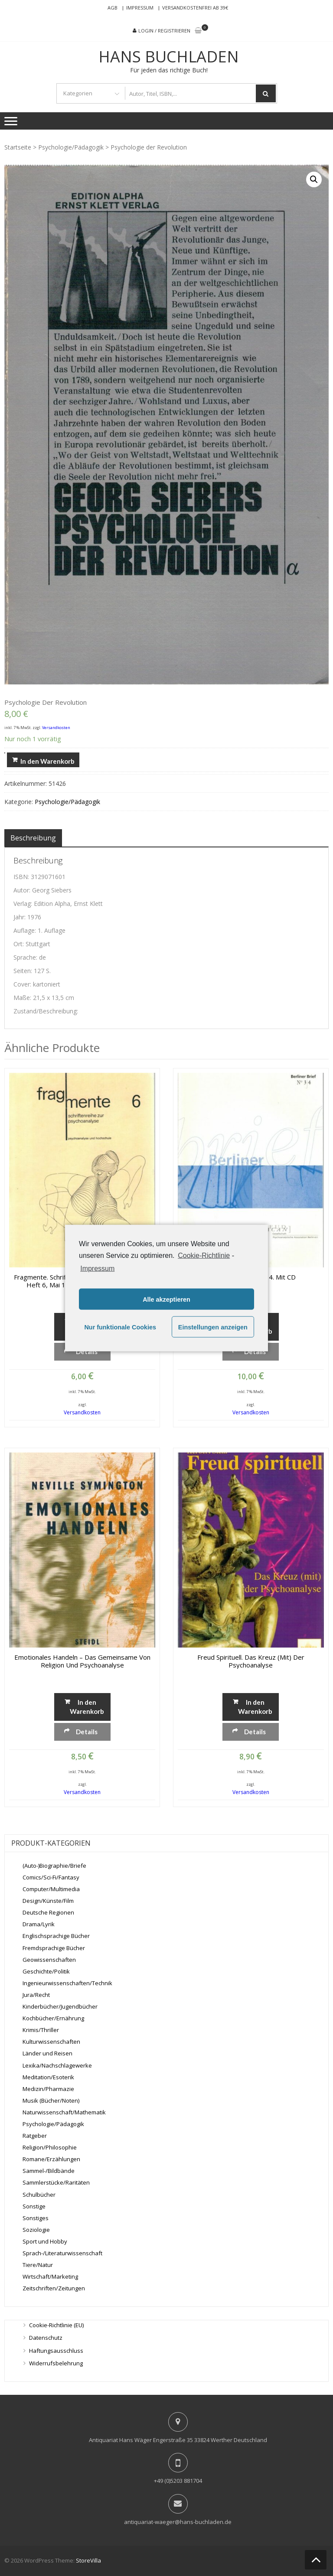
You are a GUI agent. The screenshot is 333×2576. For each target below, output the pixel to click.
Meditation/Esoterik (48, 2077)
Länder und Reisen (47, 2053)
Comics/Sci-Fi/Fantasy (51, 1877)
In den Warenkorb (47, 761)
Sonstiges (36, 2218)
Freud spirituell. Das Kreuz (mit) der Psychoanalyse (250, 1660)
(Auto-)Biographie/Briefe (54, 1865)
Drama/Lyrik (39, 1924)
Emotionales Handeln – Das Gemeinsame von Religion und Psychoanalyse (82, 1660)
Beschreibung (33, 838)
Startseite (17, 147)
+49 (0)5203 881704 (178, 2481)
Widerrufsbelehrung (56, 2363)
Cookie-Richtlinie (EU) (56, 2325)
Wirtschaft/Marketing (50, 2276)
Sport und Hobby (45, 2241)
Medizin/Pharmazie (48, 2089)
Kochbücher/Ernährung (53, 2018)
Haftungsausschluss (56, 2351)
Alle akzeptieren (166, 1299)
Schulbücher (39, 2194)
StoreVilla (88, 2560)
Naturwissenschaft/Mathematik (64, 2112)
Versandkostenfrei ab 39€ (195, 7)
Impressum (139, 7)
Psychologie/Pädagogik (71, 147)
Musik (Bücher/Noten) (51, 2100)
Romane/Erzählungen (51, 2159)
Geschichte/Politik (46, 1971)
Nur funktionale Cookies (120, 1326)
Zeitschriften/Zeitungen (54, 2288)
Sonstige (34, 2206)
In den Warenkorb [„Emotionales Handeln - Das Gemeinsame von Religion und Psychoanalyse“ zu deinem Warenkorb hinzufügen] (86, 1706)
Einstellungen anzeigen (213, 1326)
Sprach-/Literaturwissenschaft (62, 2253)
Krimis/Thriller (41, 2030)
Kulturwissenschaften (51, 2041)
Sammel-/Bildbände (49, 2171)
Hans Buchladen (168, 56)
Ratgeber (35, 2136)
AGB (113, 7)
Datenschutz (45, 2338)
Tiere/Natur (38, 2265)
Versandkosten (56, 727)
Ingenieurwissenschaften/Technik (67, 1983)
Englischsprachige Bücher (56, 1936)
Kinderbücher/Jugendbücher (60, 2006)
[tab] (33, 838)
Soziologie (36, 2230)
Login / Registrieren (164, 30)
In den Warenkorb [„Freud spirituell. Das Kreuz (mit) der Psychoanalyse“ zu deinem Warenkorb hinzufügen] (255, 1706)
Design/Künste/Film (48, 1901)
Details (87, 1351)
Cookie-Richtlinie (204, 1255)
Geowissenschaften (49, 1960)
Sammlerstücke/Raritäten (56, 2182)
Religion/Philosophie (50, 2147)
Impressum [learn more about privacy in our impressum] (97, 1268)
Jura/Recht (36, 1995)
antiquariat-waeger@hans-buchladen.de (178, 2522)
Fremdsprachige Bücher (54, 1948)
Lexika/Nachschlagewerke (57, 2065)
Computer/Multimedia (51, 1889)
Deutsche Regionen (48, 1912)
